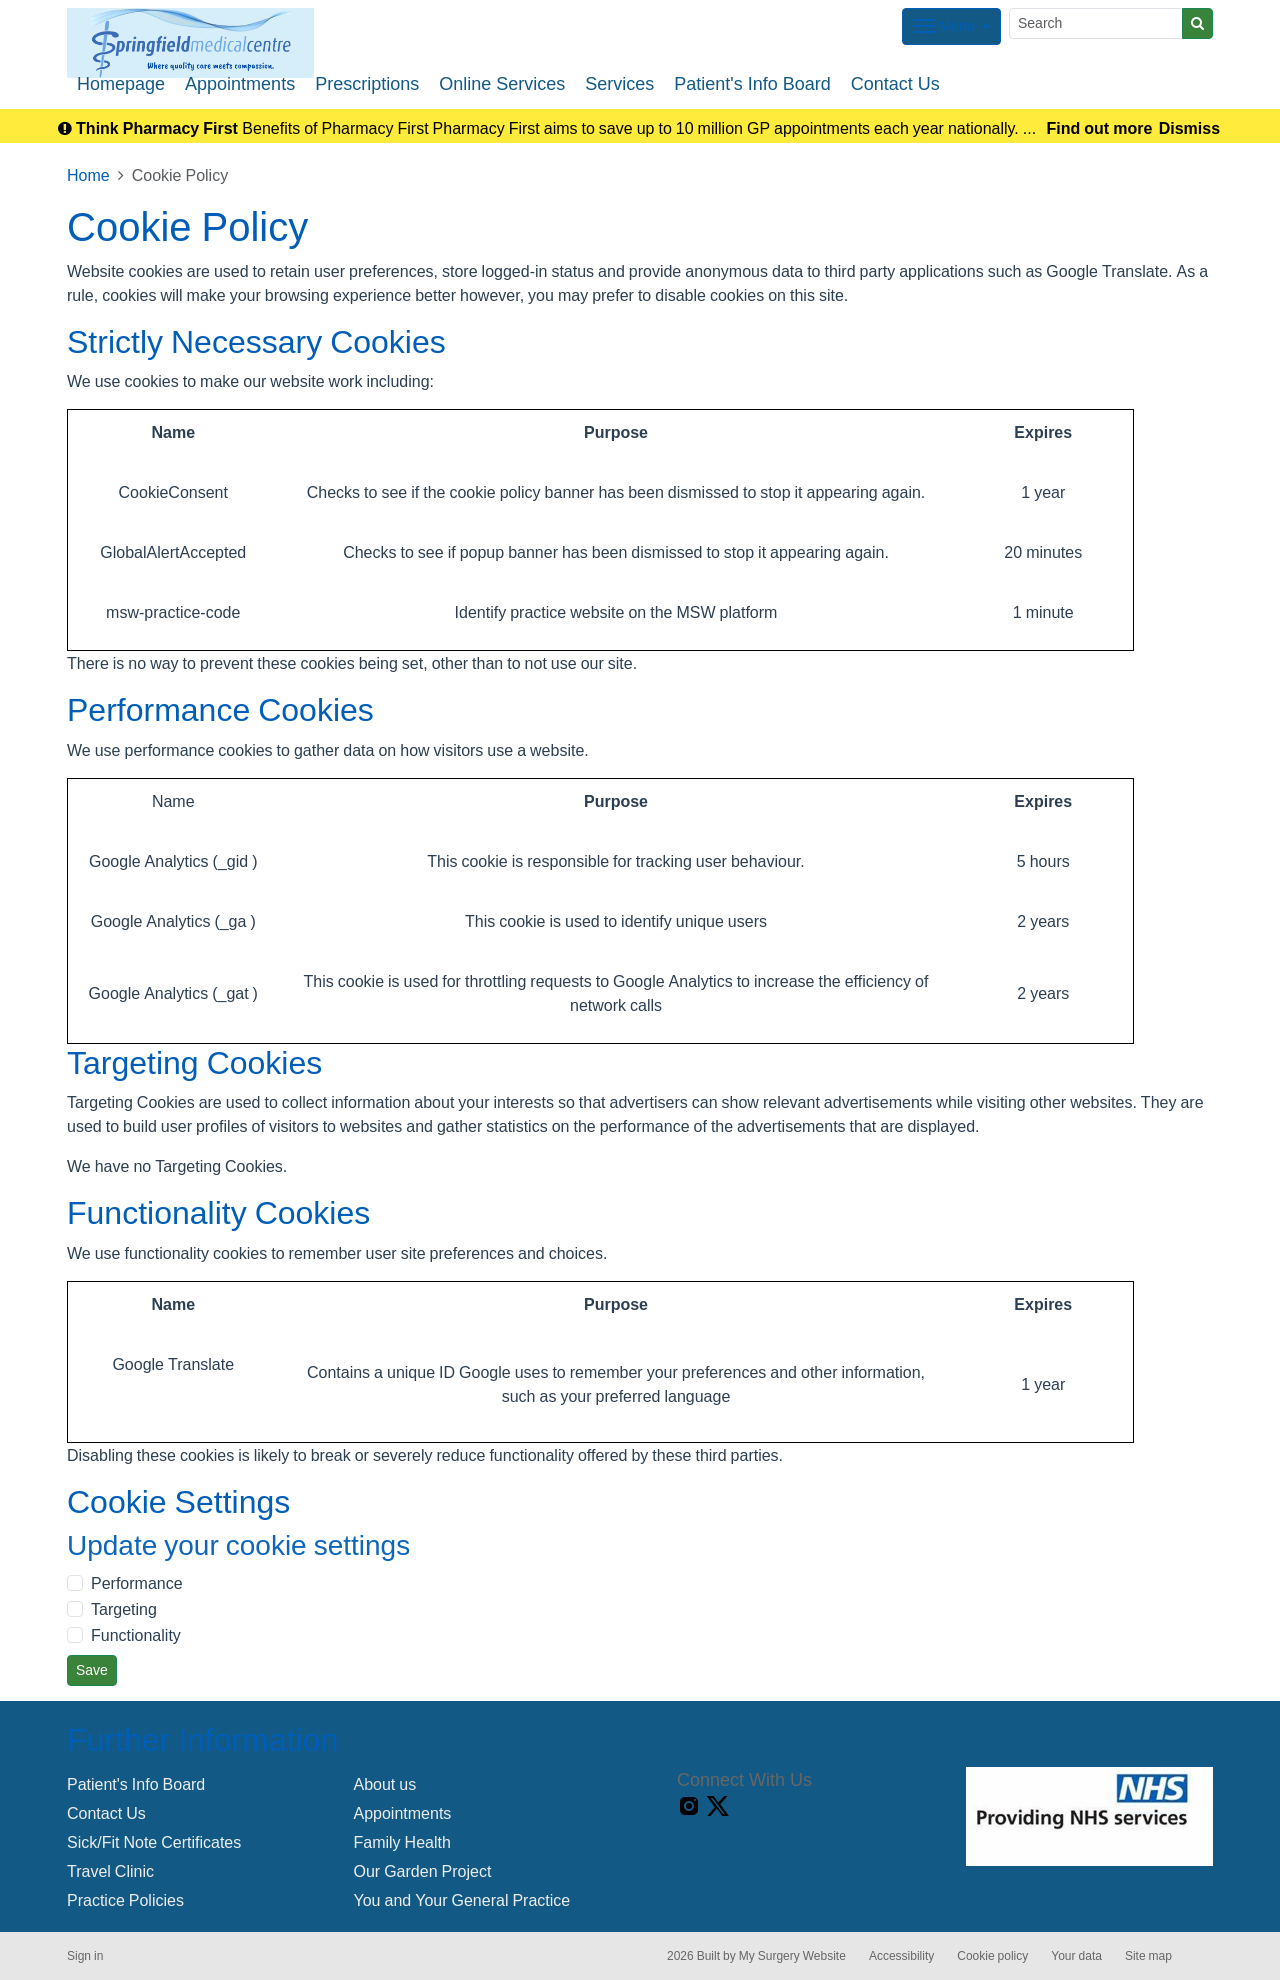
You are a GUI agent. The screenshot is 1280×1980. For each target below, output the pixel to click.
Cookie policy (992, 1956)
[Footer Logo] (1089, 1816)
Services (619, 84)
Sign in (85, 1956)
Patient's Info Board (752, 84)
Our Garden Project (423, 1871)
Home (88, 175)
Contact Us (895, 84)
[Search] (1096, 23)
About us (385, 1784)
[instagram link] (689, 1806)
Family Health (402, 1842)
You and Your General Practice (462, 1900)
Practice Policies (125, 1900)
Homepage (121, 84)
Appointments (240, 84)
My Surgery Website (792, 1956)
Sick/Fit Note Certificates (154, 1842)
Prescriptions (367, 84)
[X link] (718, 1806)
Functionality (136, 1635)
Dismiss (1189, 128)
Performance (137, 1583)
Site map (1148, 1956)
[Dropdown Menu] (951, 26)
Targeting (124, 1609)
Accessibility (901, 1956)
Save (92, 1670)
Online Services (502, 84)
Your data (1076, 1956)
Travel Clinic (110, 1871)
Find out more (1100, 128)
